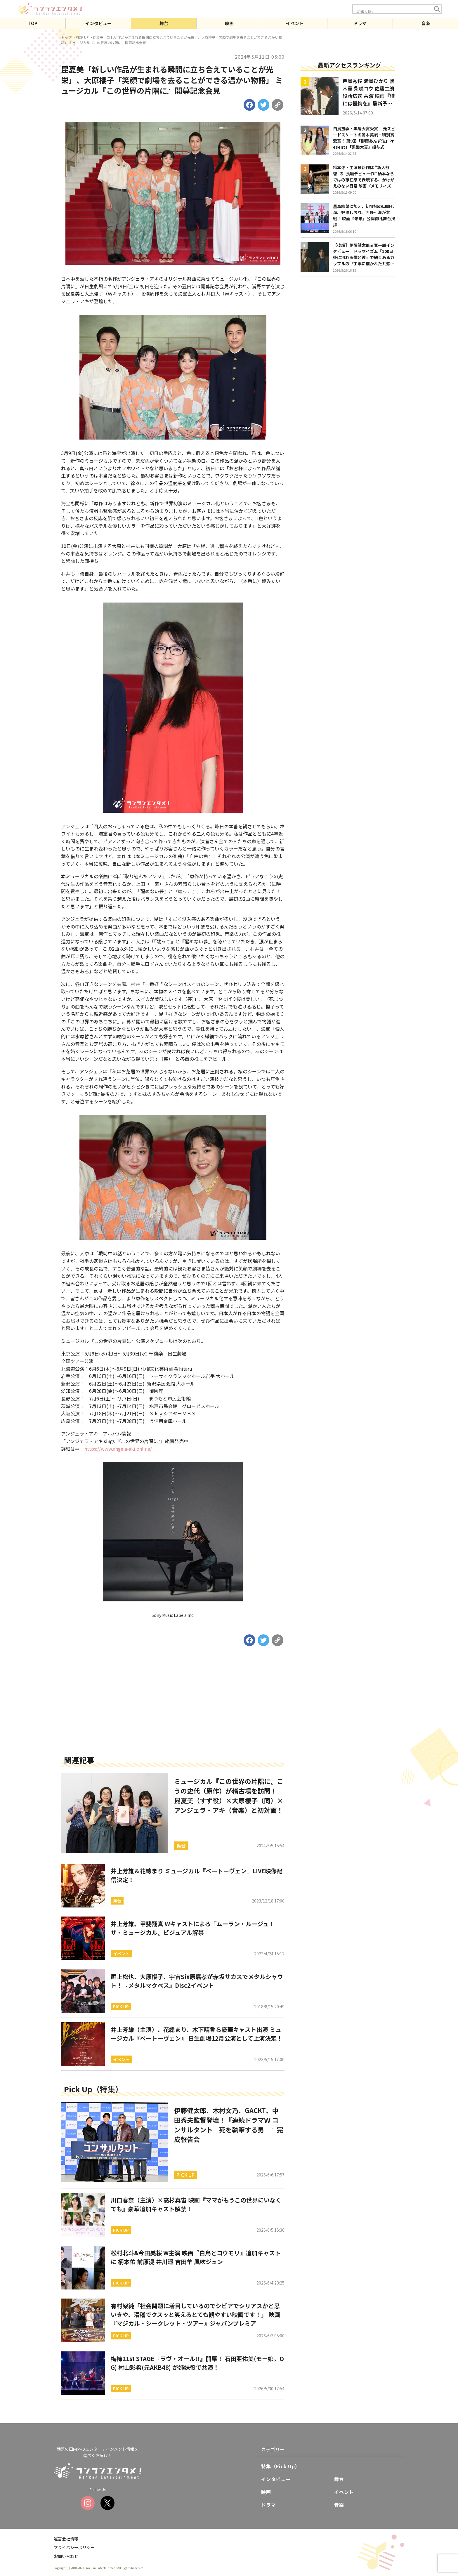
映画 (229, 23)
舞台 (163, 23)
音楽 (425, 23)
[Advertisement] (172, 1709)
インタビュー (98, 23)
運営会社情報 (66, 2539)
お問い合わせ (66, 2556)
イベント (294, 23)
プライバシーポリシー (74, 2547)
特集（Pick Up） (280, 2466)
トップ (66, 37)
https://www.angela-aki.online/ (118, 1448)
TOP (32, 23)
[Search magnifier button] (437, 9)
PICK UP (82, 37)
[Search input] (393, 11)
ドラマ (360, 23)
